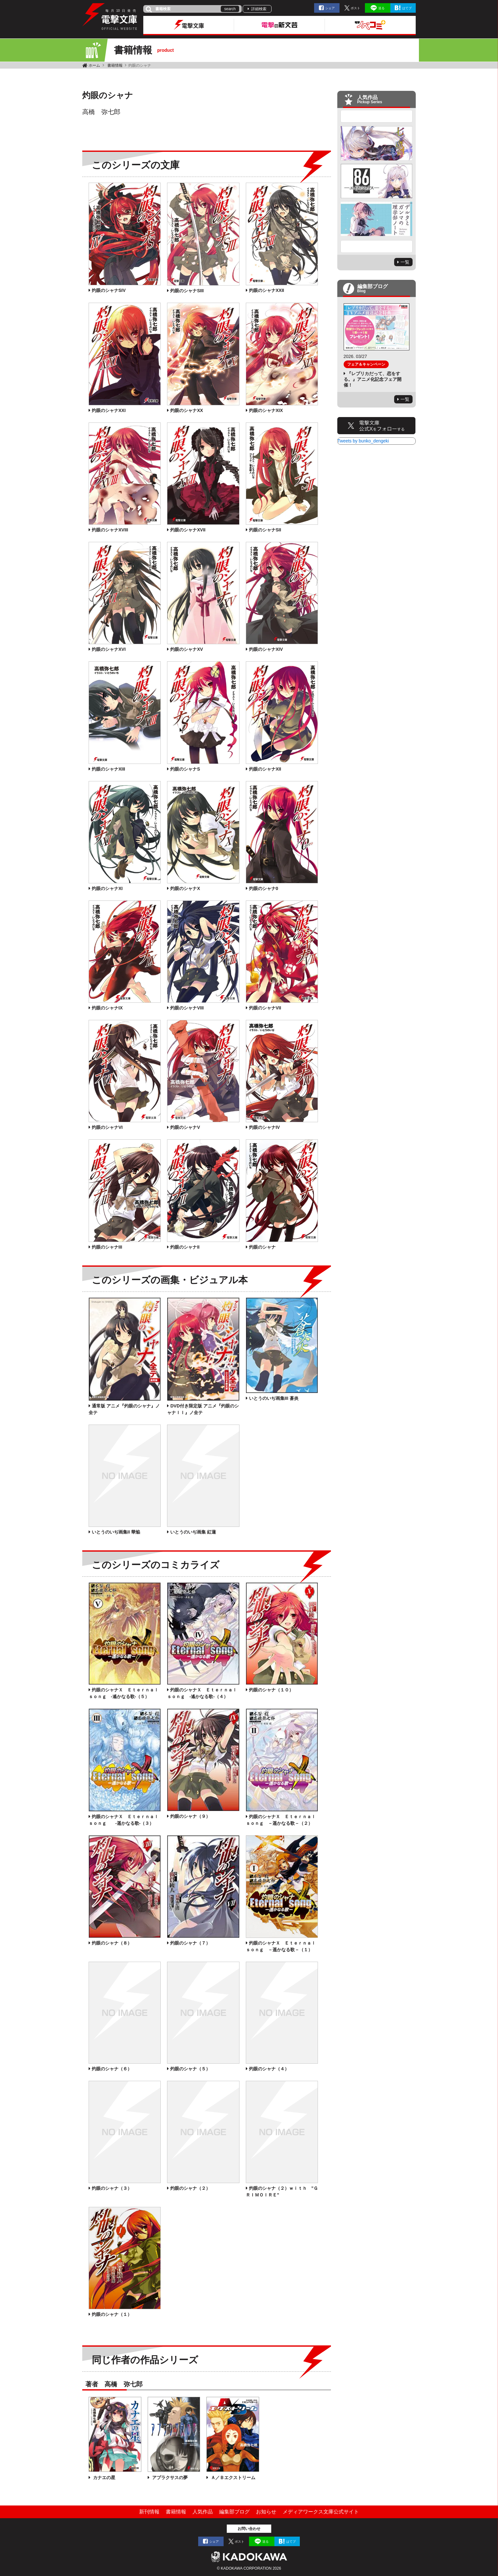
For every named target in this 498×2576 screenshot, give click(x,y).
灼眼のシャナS (185, 769)
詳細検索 (258, 9)
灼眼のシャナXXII (266, 290)
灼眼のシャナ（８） (112, 1942)
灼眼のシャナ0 (263, 888)
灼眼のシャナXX (186, 410)
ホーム (94, 65)
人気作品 (202, 2511)
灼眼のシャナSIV (109, 290)
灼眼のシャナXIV (266, 649)
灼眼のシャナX (185, 888)
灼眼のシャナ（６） (112, 2068)
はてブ (407, 8)
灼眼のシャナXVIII (110, 529)
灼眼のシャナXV (186, 649)
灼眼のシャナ (262, 1247)
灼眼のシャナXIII (108, 769)
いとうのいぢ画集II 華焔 (116, 1531)
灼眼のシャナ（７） (190, 1942)
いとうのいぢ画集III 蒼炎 (274, 1398)
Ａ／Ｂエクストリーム (232, 2477)
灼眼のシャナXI (107, 888)
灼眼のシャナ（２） (190, 2188)
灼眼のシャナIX (107, 1007)
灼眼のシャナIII (107, 1247)
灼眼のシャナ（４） (269, 2068)
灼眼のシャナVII (265, 1007)
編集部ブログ (234, 2511)
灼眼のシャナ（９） (190, 1816)
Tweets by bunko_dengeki (363, 440)
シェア (330, 8)
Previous (376, 116)
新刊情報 (149, 2511)
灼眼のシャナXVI (109, 649)
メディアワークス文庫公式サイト (321, 2511)
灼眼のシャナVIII (187, 1007)
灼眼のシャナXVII (187, 529)
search (230, 9)
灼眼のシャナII (184, 1247)
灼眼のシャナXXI (109, 410)
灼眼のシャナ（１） (112, 2314)
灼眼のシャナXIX (266, 410)
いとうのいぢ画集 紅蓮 (193, 1531)
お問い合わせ (249, 2528)
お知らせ (266, 2511)
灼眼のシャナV (185, 1127)
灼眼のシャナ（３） (112, 2188)
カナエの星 (103, 2477)
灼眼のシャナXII (265, 769)
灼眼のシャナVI (107, 1127)
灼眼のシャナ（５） (190, 2068)
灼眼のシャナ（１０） (271, 1689)
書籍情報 (115, 65)
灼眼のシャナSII (265, 529)
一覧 (404, 262)
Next (376, 246)
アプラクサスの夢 (169, 2477)
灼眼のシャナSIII (187, 290)
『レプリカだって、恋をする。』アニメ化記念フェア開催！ (372, 379)
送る (381, 8)
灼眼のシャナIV (264, 1127)
